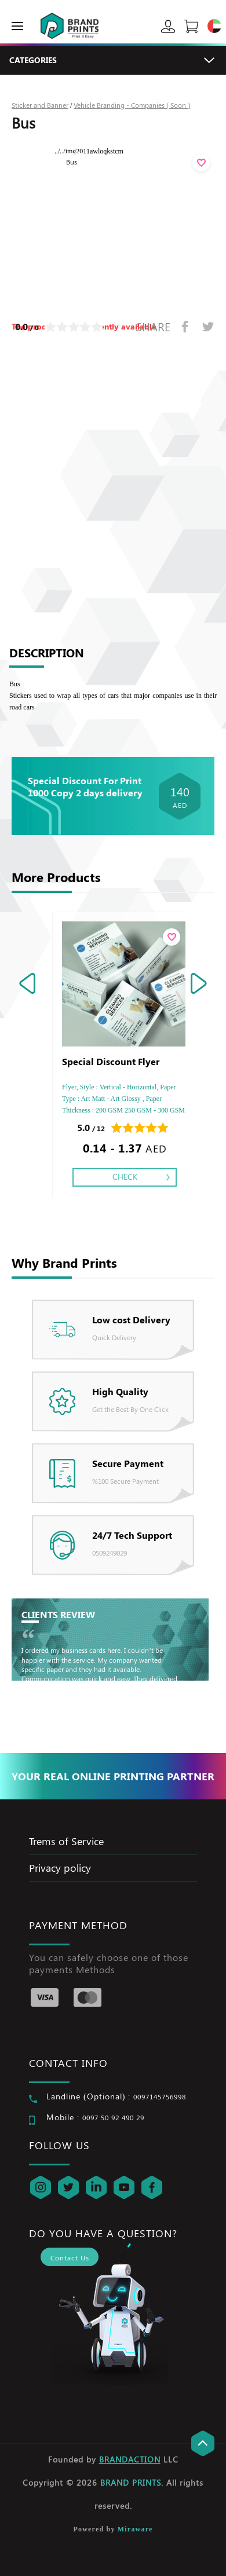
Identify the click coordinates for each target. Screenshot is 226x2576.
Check (124, 1176)
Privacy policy (60, 1868)
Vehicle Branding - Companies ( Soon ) (132, 104)
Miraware (135, 2529)
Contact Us (69, 2257)
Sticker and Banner (40, 104)
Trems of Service (66, 1841)
